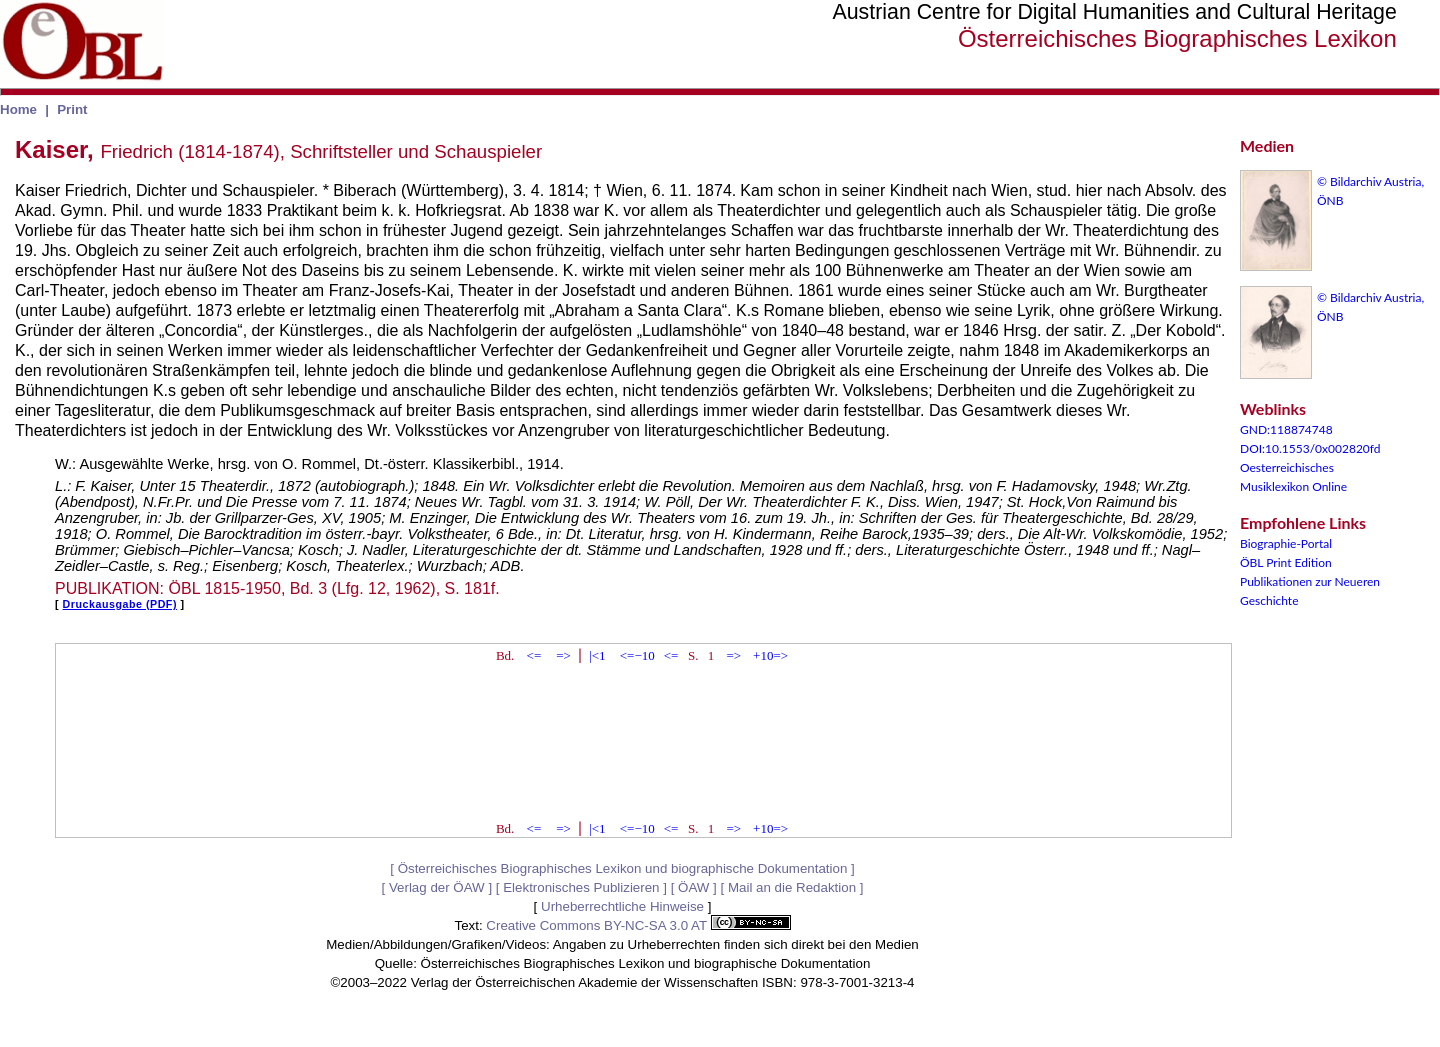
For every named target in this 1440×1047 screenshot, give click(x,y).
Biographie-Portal (1286, 543)
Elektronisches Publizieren (581, 887)
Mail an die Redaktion (792, 887)
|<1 (597, 655)
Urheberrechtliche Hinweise (622, 906)
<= (534, 655)
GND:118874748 (1286, 429)
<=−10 (637, 655)
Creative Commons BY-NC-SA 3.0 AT (638, 925)
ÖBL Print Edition (1286, 562)
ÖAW (693, 887)
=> (563, 655)
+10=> (770, 655)
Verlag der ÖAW (437, 887)
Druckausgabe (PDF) (120, 604)
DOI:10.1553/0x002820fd (1310, 448)
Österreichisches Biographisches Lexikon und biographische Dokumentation (623, 868)
